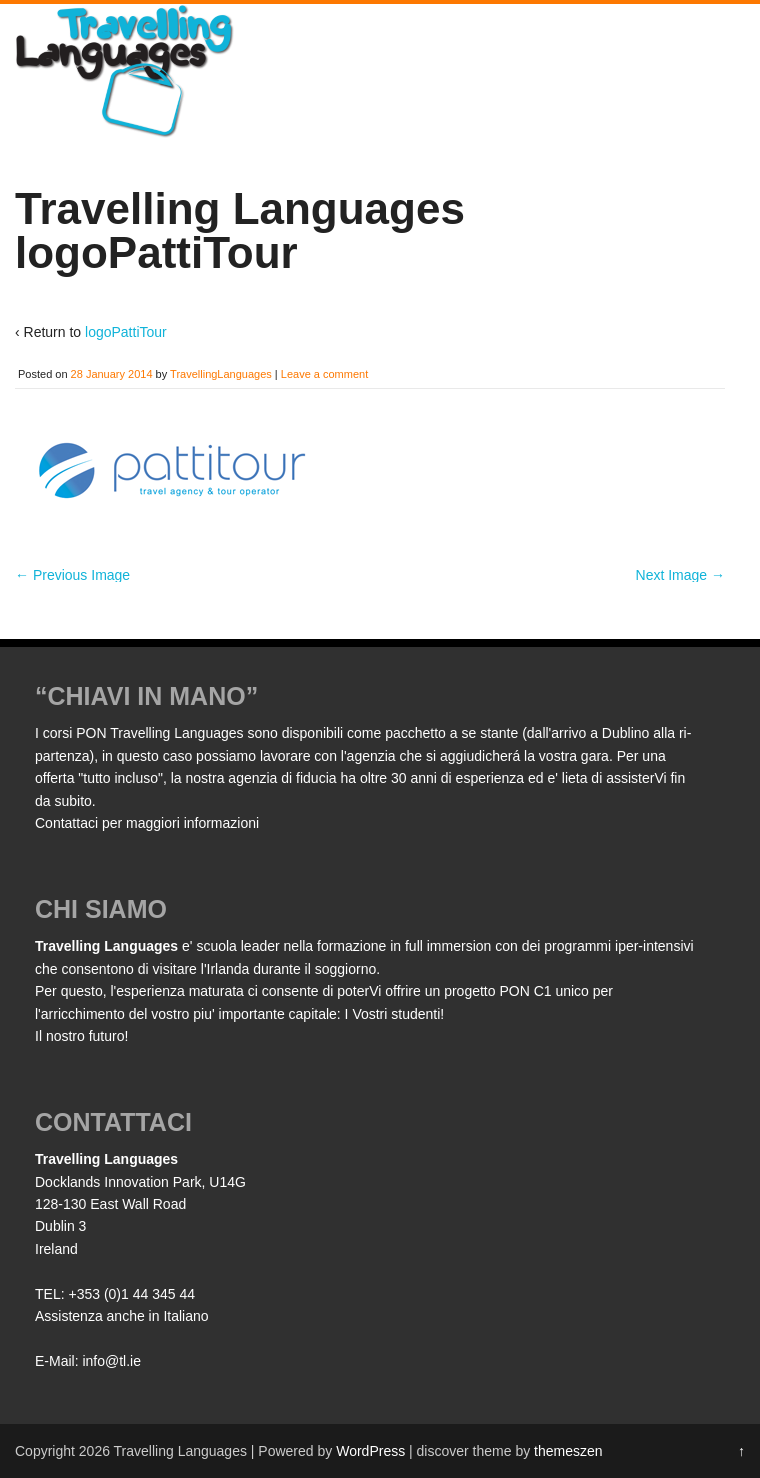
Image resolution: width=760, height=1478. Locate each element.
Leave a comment (324, 374)
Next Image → (680, 575)
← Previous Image (72, 575)
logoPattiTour (126, 332)
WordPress (370, 1451)
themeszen (568, 1451)
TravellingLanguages (221, 374)
